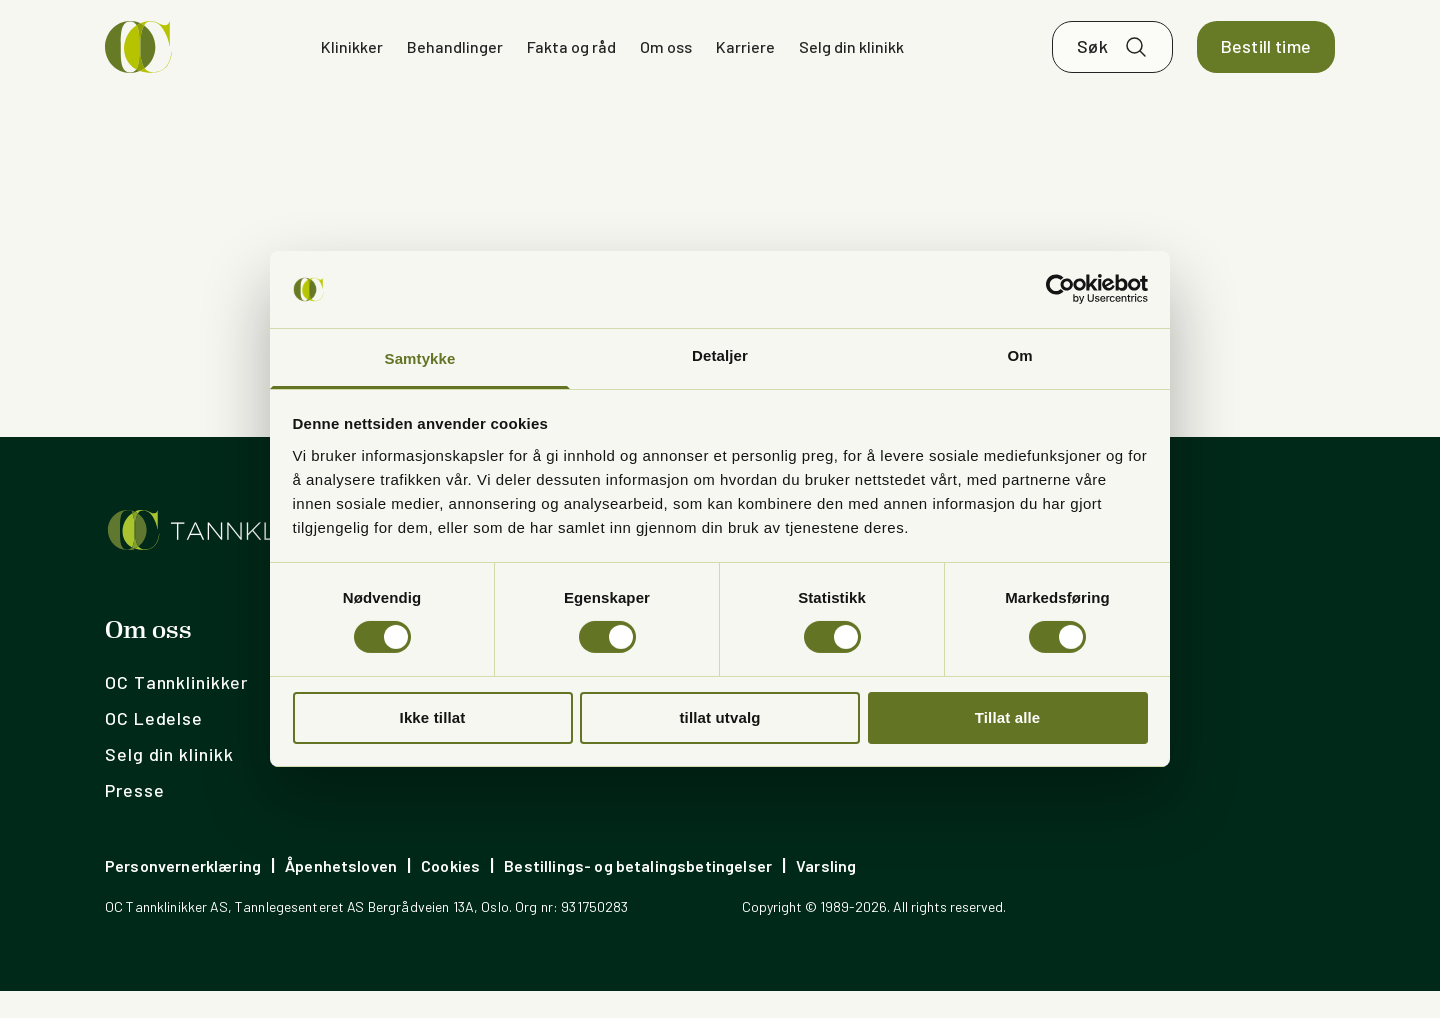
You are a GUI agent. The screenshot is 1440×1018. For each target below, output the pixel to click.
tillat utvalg (719, 717)
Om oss (666, 59)
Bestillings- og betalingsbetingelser (638, 892)
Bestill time (1266, 60)
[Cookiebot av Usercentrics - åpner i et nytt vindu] (1060, 289)
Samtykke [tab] (420, 358)
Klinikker (352, 59)
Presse (134, 817)
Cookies (450, 892)
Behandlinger (455, 59)
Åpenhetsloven (341, 892)
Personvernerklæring (183, 892)
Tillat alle (1008, 717)
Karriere (745, 59)
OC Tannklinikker (176, 709)
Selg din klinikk (851, 59)
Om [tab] (1019, 355)
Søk (1092, 60)
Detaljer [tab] (720, 355)
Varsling (826, 892)
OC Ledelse (154, 745)
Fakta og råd (571, 59)
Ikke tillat (433, 717)
